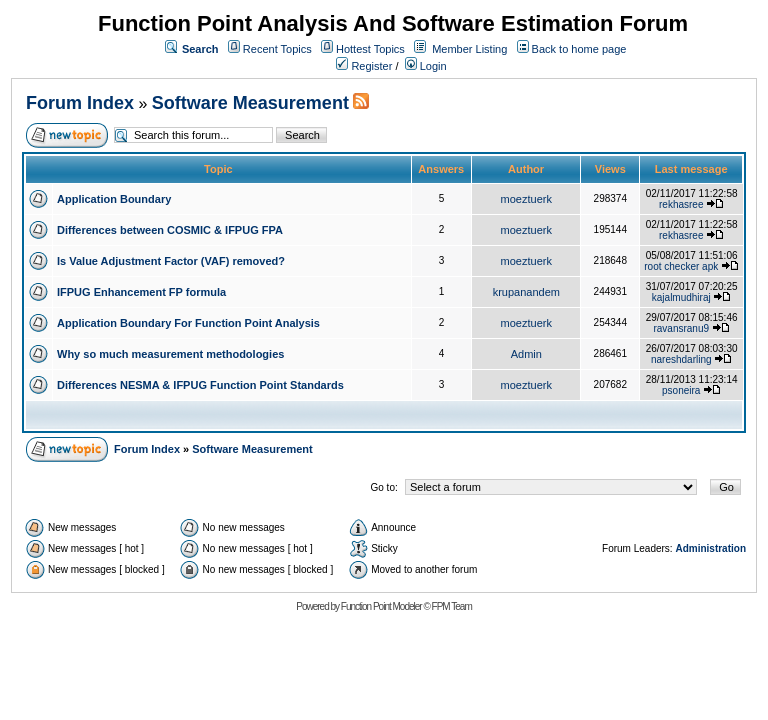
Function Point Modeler (381, 606)
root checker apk (681, 266)
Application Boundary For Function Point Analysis (188, 323)
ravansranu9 (681, 328)
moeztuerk (526, 199)
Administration (710, 548)
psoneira (681, 390)
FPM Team (452, 606)
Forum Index (80, 103)
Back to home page (579, 49)
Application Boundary (114, 199)
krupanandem (526, 292)
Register (364, 66)
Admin (526, 354)
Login (426, 66)
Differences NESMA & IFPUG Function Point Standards (200, 385)
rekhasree (681, 204)
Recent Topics (277, 49)
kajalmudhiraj (681, 297)
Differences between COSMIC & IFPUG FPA (170, 230)
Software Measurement (250, 103)
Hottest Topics (370, 49)
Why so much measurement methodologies (170, 354)
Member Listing (469, 49)
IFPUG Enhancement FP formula (141, 292)
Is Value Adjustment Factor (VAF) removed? (171, 261)
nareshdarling (681, 359)
